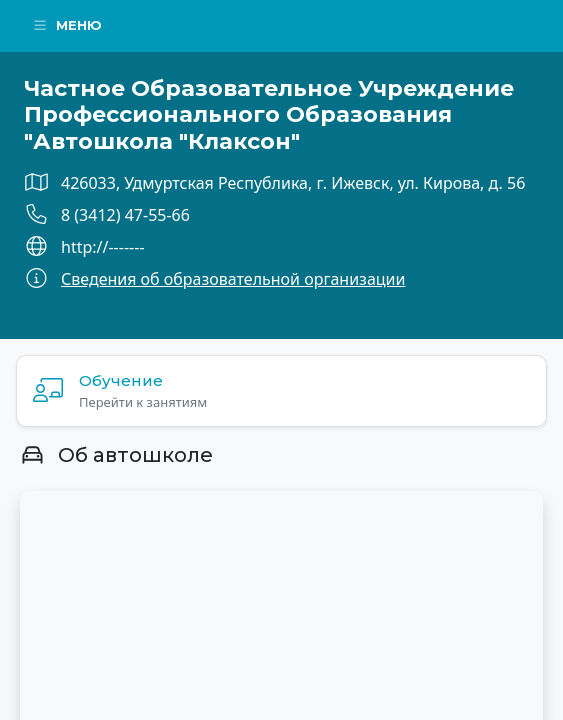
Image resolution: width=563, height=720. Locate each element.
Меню (67, 25)
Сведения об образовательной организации (233, 279)
